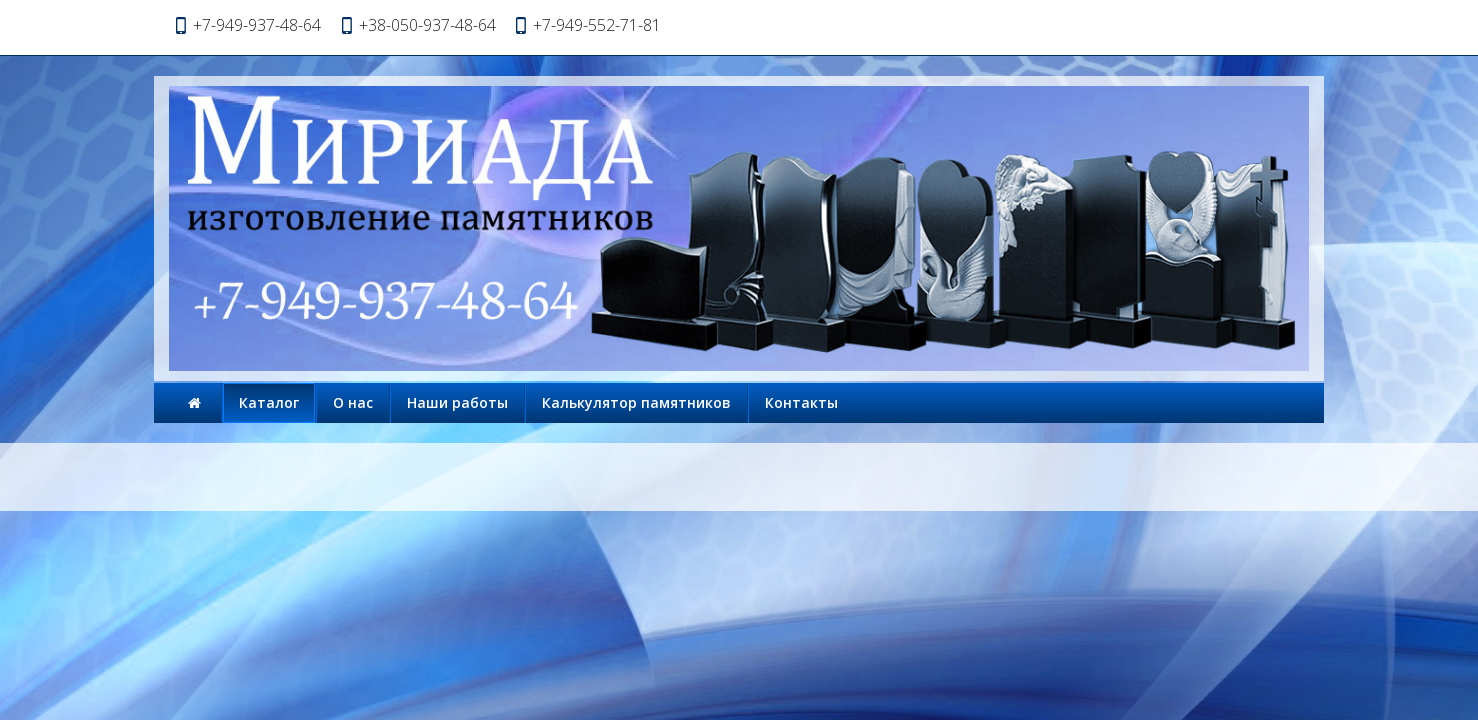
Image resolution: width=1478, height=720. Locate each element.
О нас (353, 402)
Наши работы (457, 402)
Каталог (269, 402)
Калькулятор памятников (636, 402)
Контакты (801, 402)
